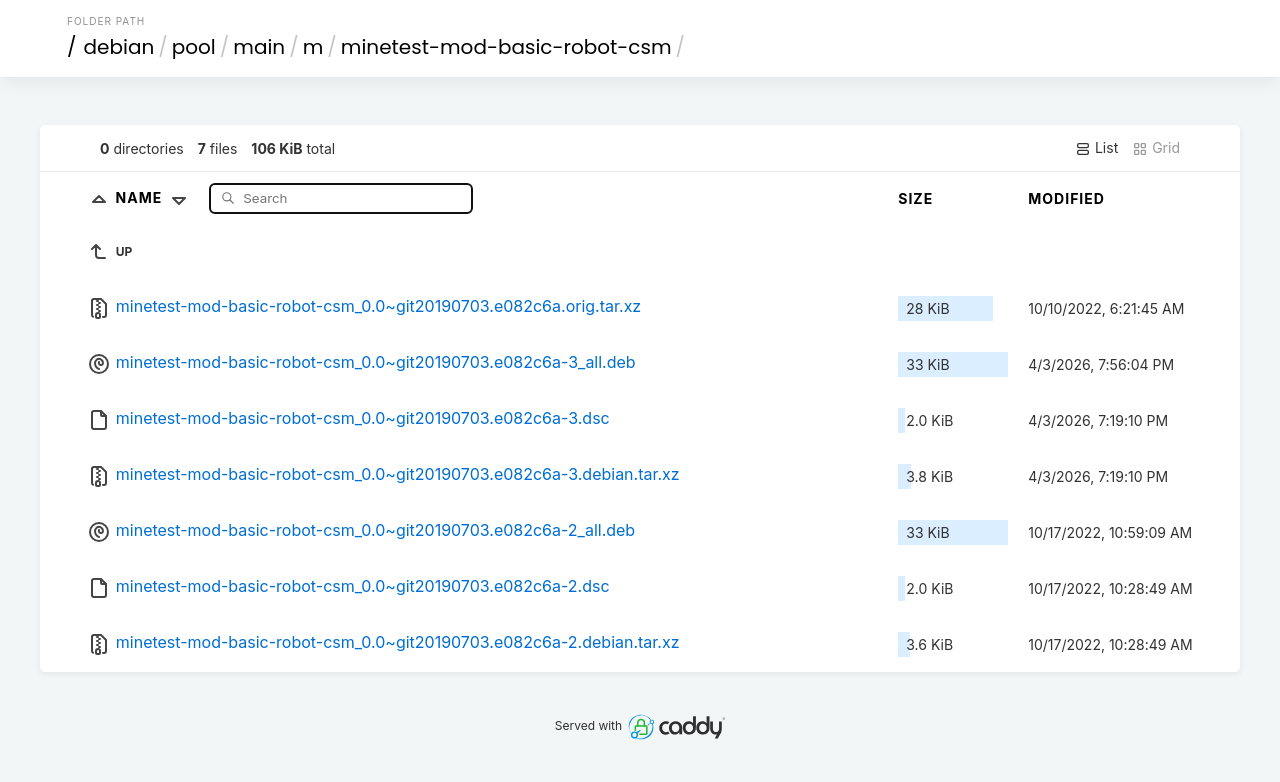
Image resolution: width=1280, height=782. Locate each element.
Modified (1066, 198)
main (259, 47)
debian (119, 47)
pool (194, 47)
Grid (1156, 148)
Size (915, 198)
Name (155, 197)
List (1096, 148)
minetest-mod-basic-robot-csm (506, 47)
